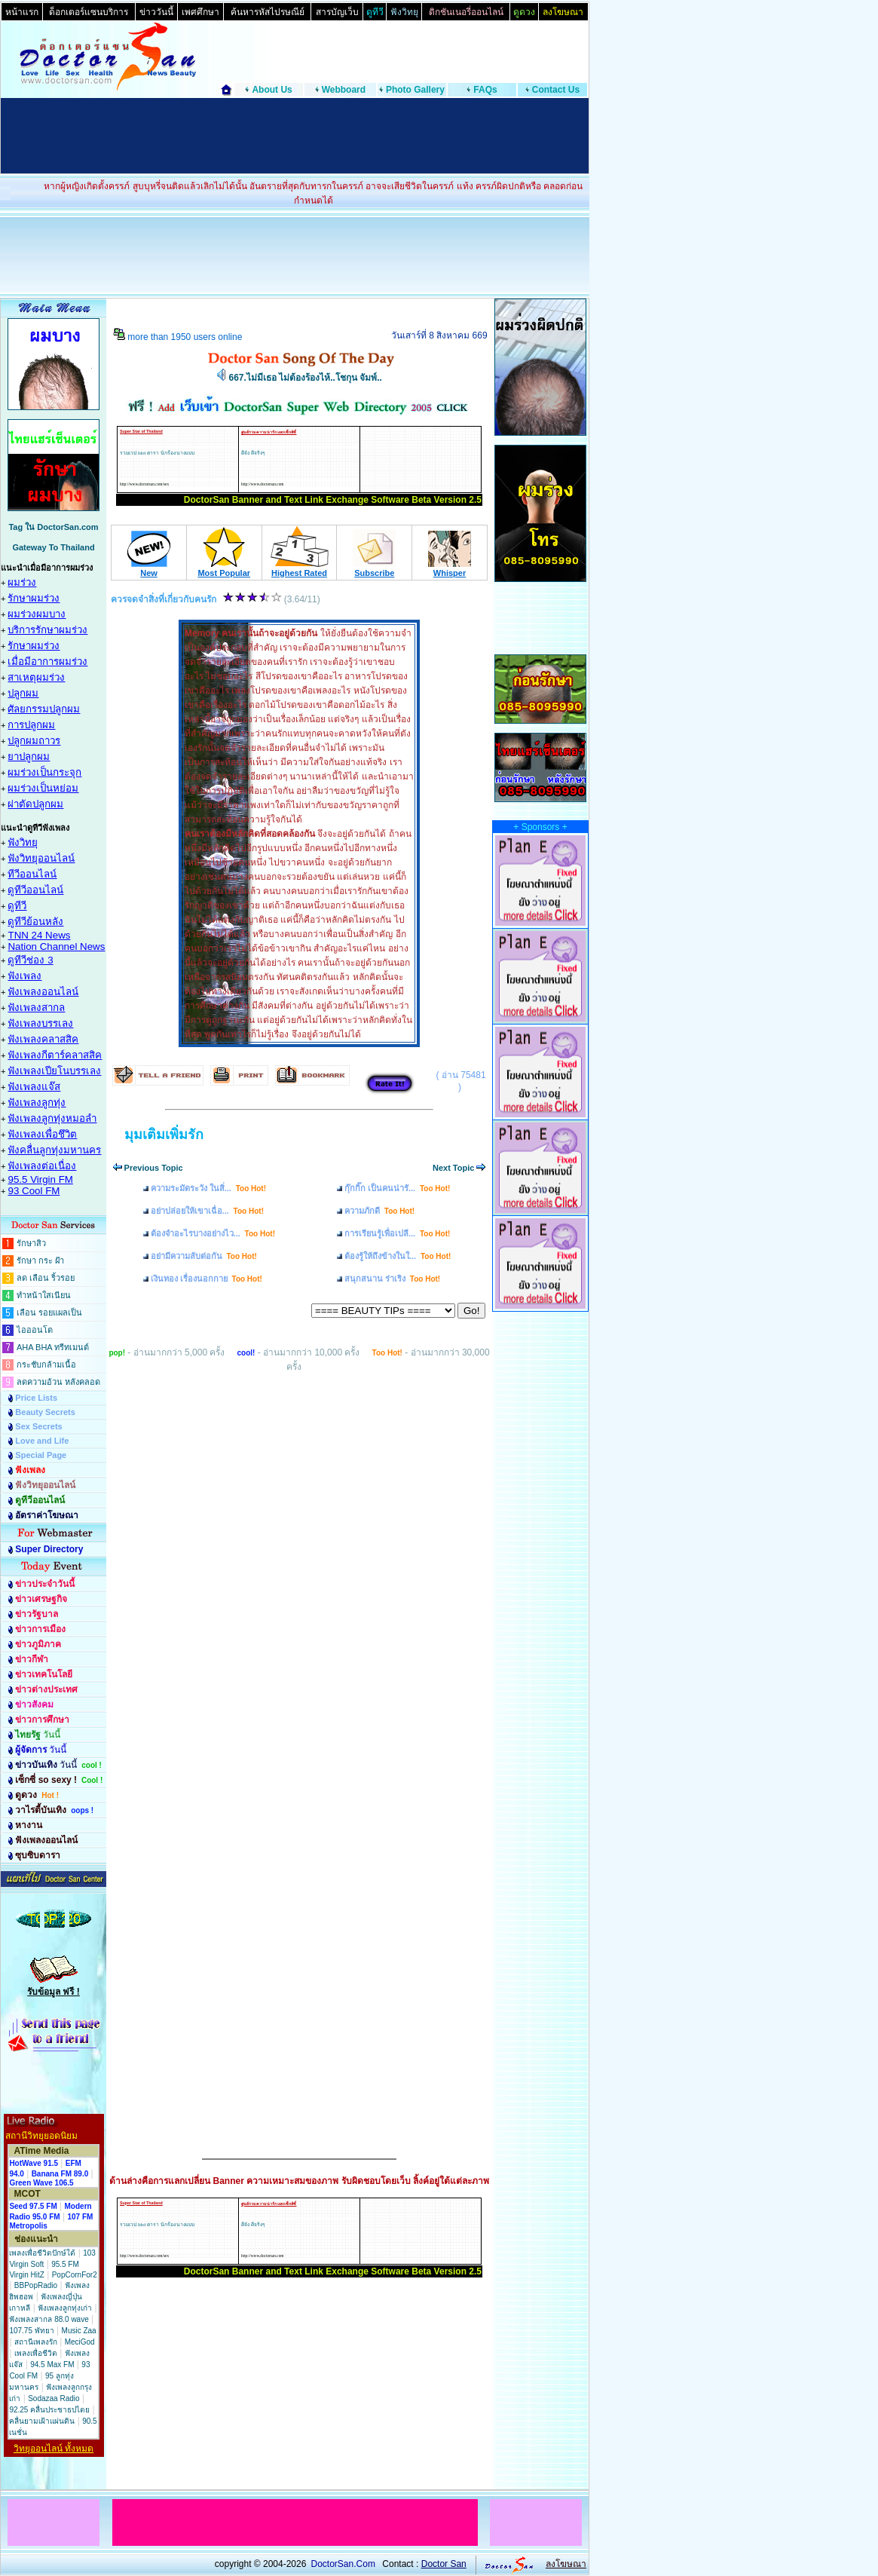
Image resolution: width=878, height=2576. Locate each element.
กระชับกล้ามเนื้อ (46, 1364)
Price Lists (36, 1397)
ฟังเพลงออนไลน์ (43, 991)
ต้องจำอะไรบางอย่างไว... (213, 1233)
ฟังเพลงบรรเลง (40, 1023)
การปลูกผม (31, 725)
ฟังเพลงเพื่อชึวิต (42, 1134)
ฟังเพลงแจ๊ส (34, 1086)
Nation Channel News (56, 946)
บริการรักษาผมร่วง (47, 630)
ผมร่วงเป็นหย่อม (43, 788)
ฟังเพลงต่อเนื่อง (42, 1166)
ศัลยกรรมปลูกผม (44, 709)
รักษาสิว (31, 1243)
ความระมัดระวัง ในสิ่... (208, 1188)
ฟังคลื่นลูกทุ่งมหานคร (54, 1150)
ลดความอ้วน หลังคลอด (58, 1381)
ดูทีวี (17, 905)
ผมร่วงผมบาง (37, 614)
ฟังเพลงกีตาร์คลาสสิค (55, 1055)
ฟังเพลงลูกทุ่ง (37, 1102)
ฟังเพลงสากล (36, 1007)
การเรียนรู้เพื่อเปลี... (397, 1233)
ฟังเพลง (24, 976)
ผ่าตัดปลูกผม (35, 804)
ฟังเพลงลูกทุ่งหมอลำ (52, 1118)
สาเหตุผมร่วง (36, 677)
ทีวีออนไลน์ (32, 874)
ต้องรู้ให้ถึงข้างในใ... (397, 1255)
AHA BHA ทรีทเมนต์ (53, 1347)
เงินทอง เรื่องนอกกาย (206, 1278)
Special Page (40, 1455)
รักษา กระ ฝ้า (40, 1260)
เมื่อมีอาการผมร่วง (47, 661)
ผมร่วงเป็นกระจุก (44, 772)
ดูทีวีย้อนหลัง (35, 921)
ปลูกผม (23, 693)
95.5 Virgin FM (40, 1179)
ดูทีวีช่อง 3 (30, 960)
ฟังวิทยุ (23, 842)
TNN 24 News (39, 935)
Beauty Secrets (45, 1412)
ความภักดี (379, 1210)
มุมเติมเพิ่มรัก (163, 1134)
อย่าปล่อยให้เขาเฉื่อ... (207, 1210)
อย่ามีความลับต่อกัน (204, 1255)
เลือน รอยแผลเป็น (49, 1312)
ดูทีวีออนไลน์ (35, 890)
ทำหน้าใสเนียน (44, 1295)
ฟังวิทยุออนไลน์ (41, 858)
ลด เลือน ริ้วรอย (46, 1277)
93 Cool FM (34, 1190)
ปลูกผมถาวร (34, 740)
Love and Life (42, 1440)
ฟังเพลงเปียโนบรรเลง (54, 1071)
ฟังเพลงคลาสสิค (43, 1039)
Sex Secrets (38, 1426)
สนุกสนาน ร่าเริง (392, 1278)
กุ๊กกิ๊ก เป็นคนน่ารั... (397, 1188)
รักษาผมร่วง (34, 598)
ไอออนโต (35, 1329)
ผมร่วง (22, 582)
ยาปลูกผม (29, 756)
